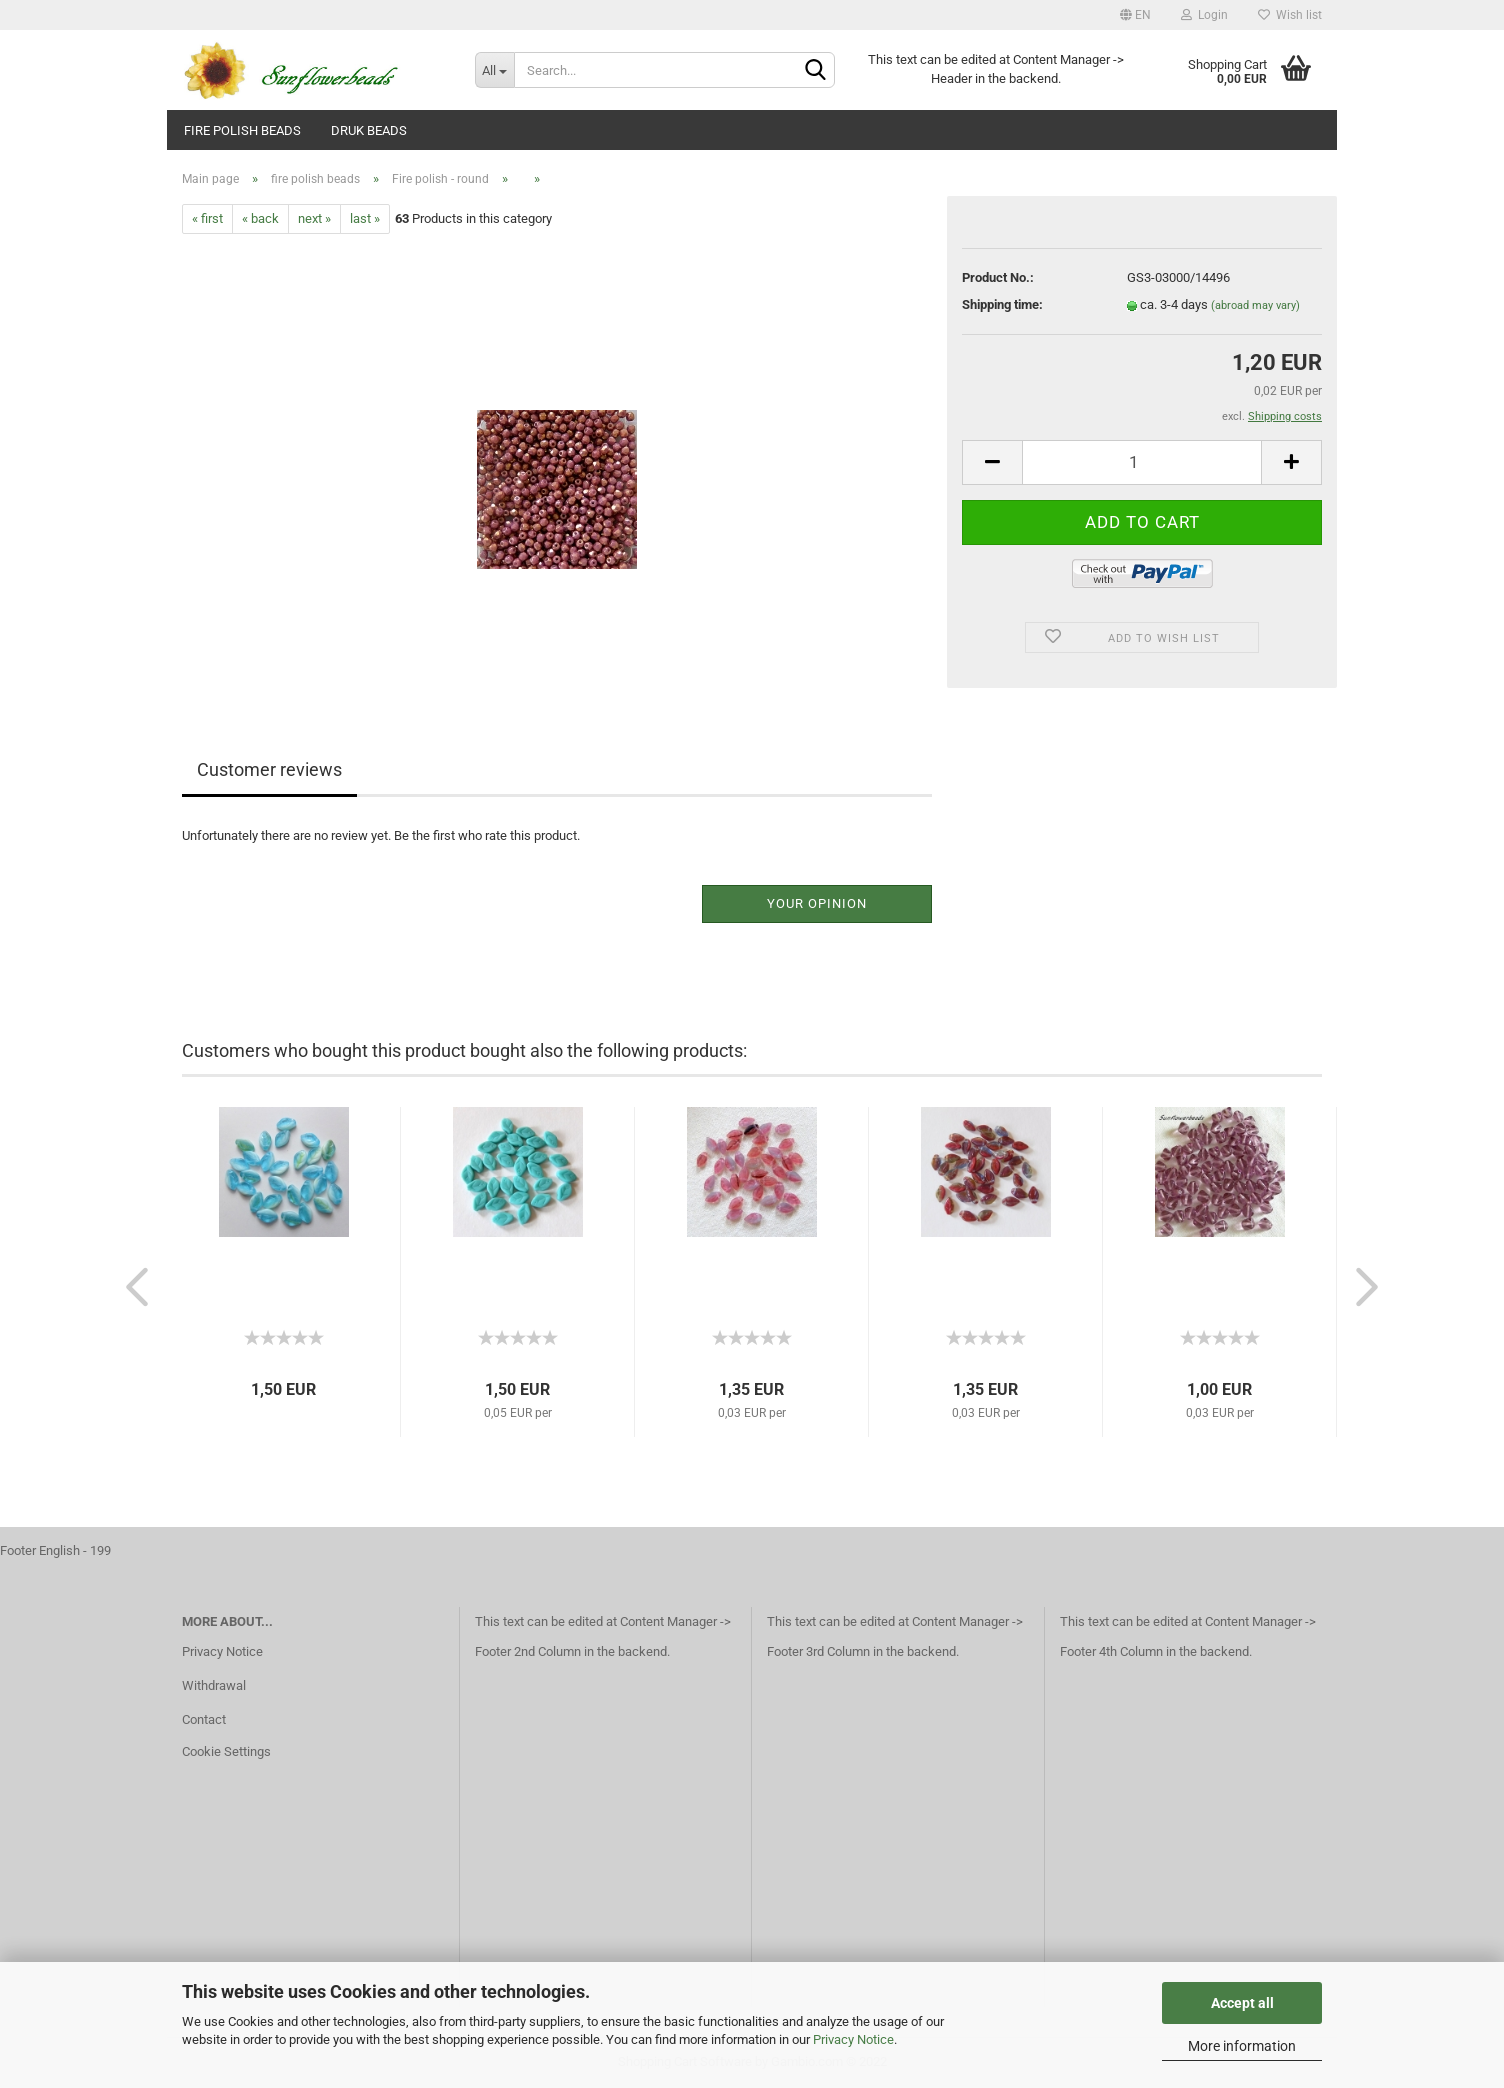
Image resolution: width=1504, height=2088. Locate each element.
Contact (204, 1719)
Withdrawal (214, 1685)
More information (1242, 2046)
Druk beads (369, 130)
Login (1204, 15)
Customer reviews (269, 769)
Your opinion (817, 903)
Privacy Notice (853, 2039)
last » (365, 218)
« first (207, 218)
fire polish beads (242, 130)
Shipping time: (1002, 304)
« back (260, 218)
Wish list (1290, 15)
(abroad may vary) (1255, 305)
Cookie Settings (226, 1751)
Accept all (1242, 2003)
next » (314, 218)
